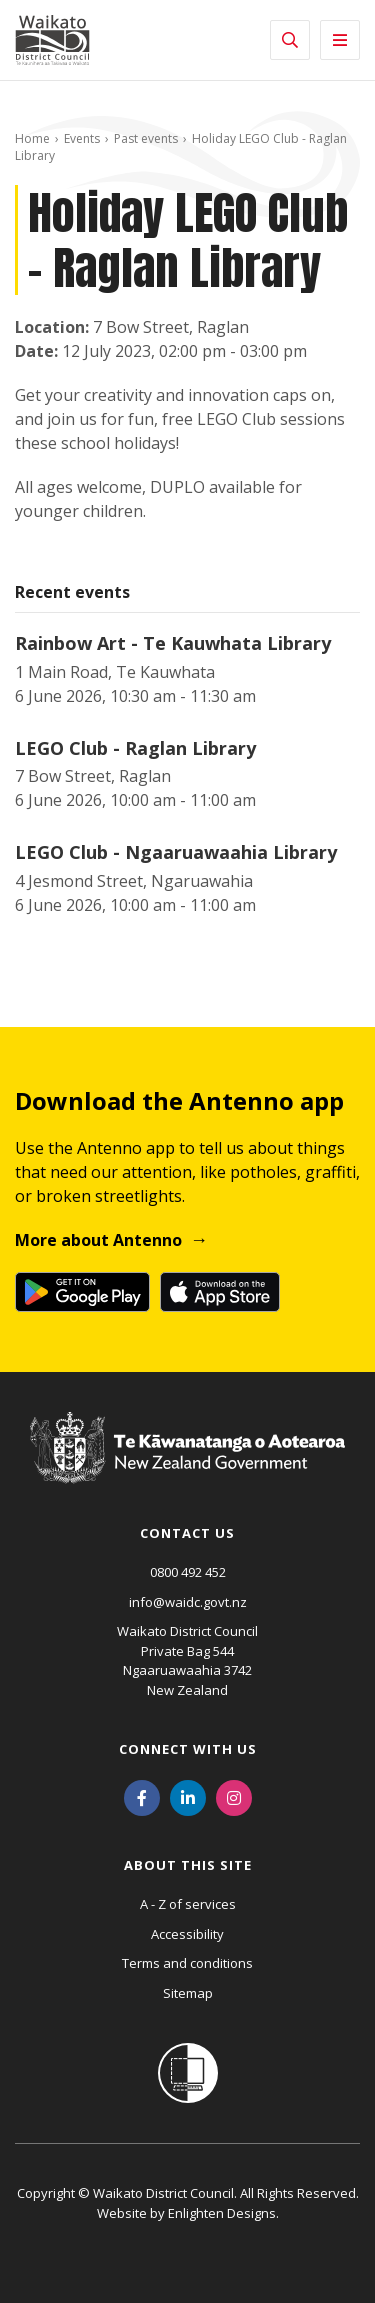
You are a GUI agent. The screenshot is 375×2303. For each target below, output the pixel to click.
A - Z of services (188, 1904)
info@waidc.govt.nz (188, 1602)
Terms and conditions (187, 1963)
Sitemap (188, 1993)
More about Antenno (98, 1240)
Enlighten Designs (222, 2213)
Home (32, 138)
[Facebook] (142, 1796)
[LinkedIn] (188, 1796)
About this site (188, 1865)
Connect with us (188, 1749)
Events (82, 138)
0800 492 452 (188, 1572)
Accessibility (187, 1934)
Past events (146, 138)
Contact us (187, 1533)
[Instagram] (234, 1796)
